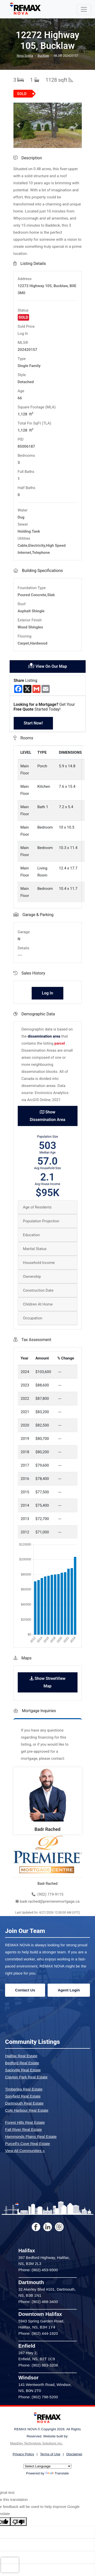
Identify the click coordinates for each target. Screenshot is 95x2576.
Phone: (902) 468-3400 (38, 2301)
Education (31, 1235)
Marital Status (35, 1249)
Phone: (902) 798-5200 (38, 2397)
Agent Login (69, 1990)
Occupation (32, 1318)
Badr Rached (47, 1829)
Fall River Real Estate (23, 2129)
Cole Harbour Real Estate (26, 2110)
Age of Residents (37, 1207)
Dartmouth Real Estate (24, 2103)
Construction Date (38, 1290)
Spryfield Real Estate (23, 2096)
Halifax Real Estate (21, 2056)
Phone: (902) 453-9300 (38, 2270)
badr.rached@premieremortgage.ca (47, 1901)
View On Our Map (47, 666)
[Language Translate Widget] (47, 2466)
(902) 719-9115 (47, 1894)
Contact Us (25, 1990)
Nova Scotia (25, 55)
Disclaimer (74, 2454)
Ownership (32, 1276)
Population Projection (41, 1221)
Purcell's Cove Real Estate (27, 2143)
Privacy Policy (23, 2454)
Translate (57, 2473)
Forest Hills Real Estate (25, 2122)
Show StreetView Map (48, 1682)
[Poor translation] (18, 2521)
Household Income (39, 1262)
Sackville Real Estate (23, 2070)
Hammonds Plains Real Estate (30, 2136)
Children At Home (38, 1304)
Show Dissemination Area (47, 1116)
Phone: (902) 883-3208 (38, 2365)
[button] (18, 125)
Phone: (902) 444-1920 (38, 2333)
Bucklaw (43, 55)
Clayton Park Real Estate (26, 2077)
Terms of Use (50, 2454)
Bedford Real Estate (22, 2063)
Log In (23, 333)
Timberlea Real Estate (24, 2089)
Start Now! (33, 723)
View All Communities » (25, 2150)
